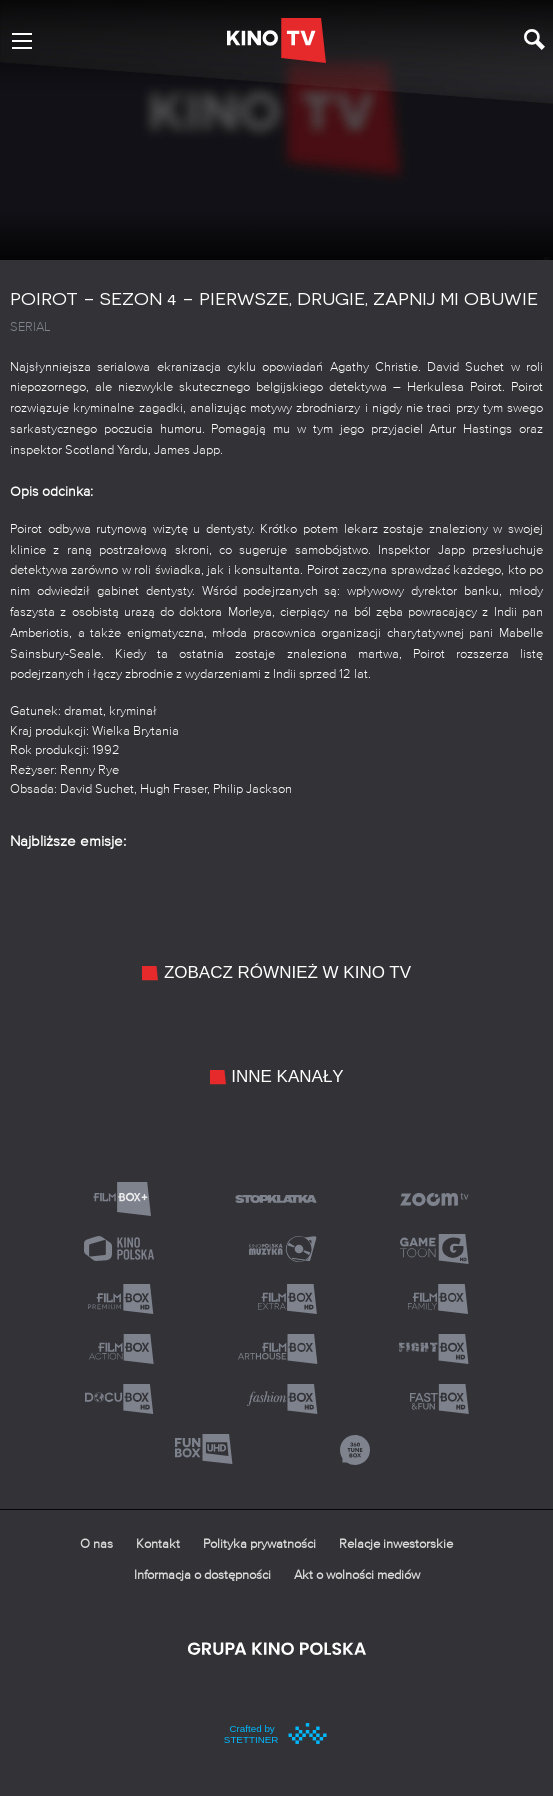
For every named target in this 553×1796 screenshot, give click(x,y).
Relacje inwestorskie (396, 1544)
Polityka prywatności (259, 1544)
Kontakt (158, 1544)
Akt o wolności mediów (357, 1575)
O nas (96, 1544)
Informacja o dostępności (202, 1575)
